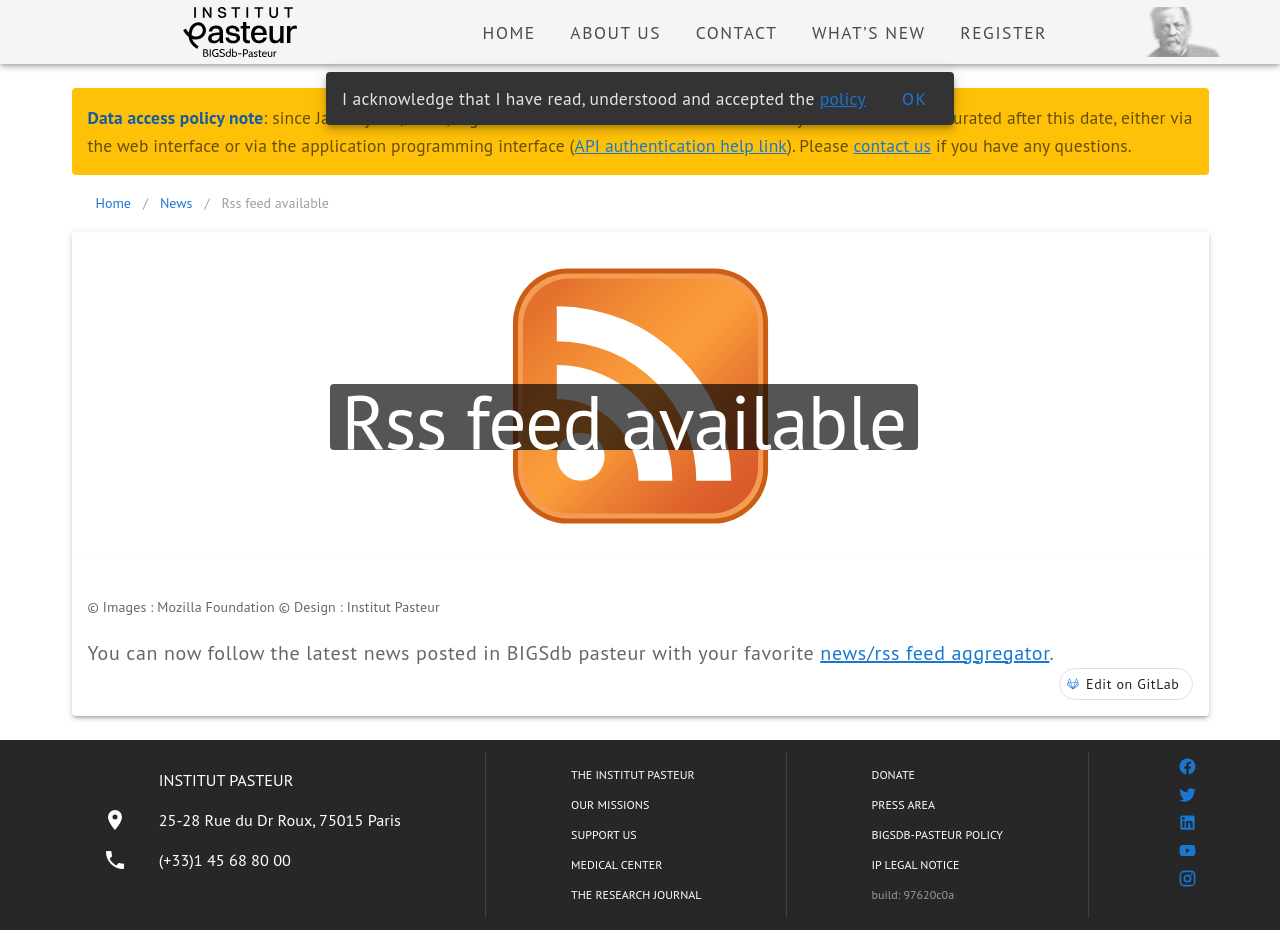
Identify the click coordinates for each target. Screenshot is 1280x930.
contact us (892, 145)
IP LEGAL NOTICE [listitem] (916, 864)
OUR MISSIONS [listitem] (610, 804)
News (176, 203)
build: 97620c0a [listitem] (913, 894)
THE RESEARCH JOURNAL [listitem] (636, 894)
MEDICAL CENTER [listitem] (616, 864)
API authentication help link (681, 145)
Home (113, 203)
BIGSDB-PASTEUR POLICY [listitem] (938, 834)
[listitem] (252, 820)
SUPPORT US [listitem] (604, 834)
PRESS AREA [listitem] (903, 804)
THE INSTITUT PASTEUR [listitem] (633, 774)
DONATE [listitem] (893, 774)
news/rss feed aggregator (934, 653)
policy (843, 98)
